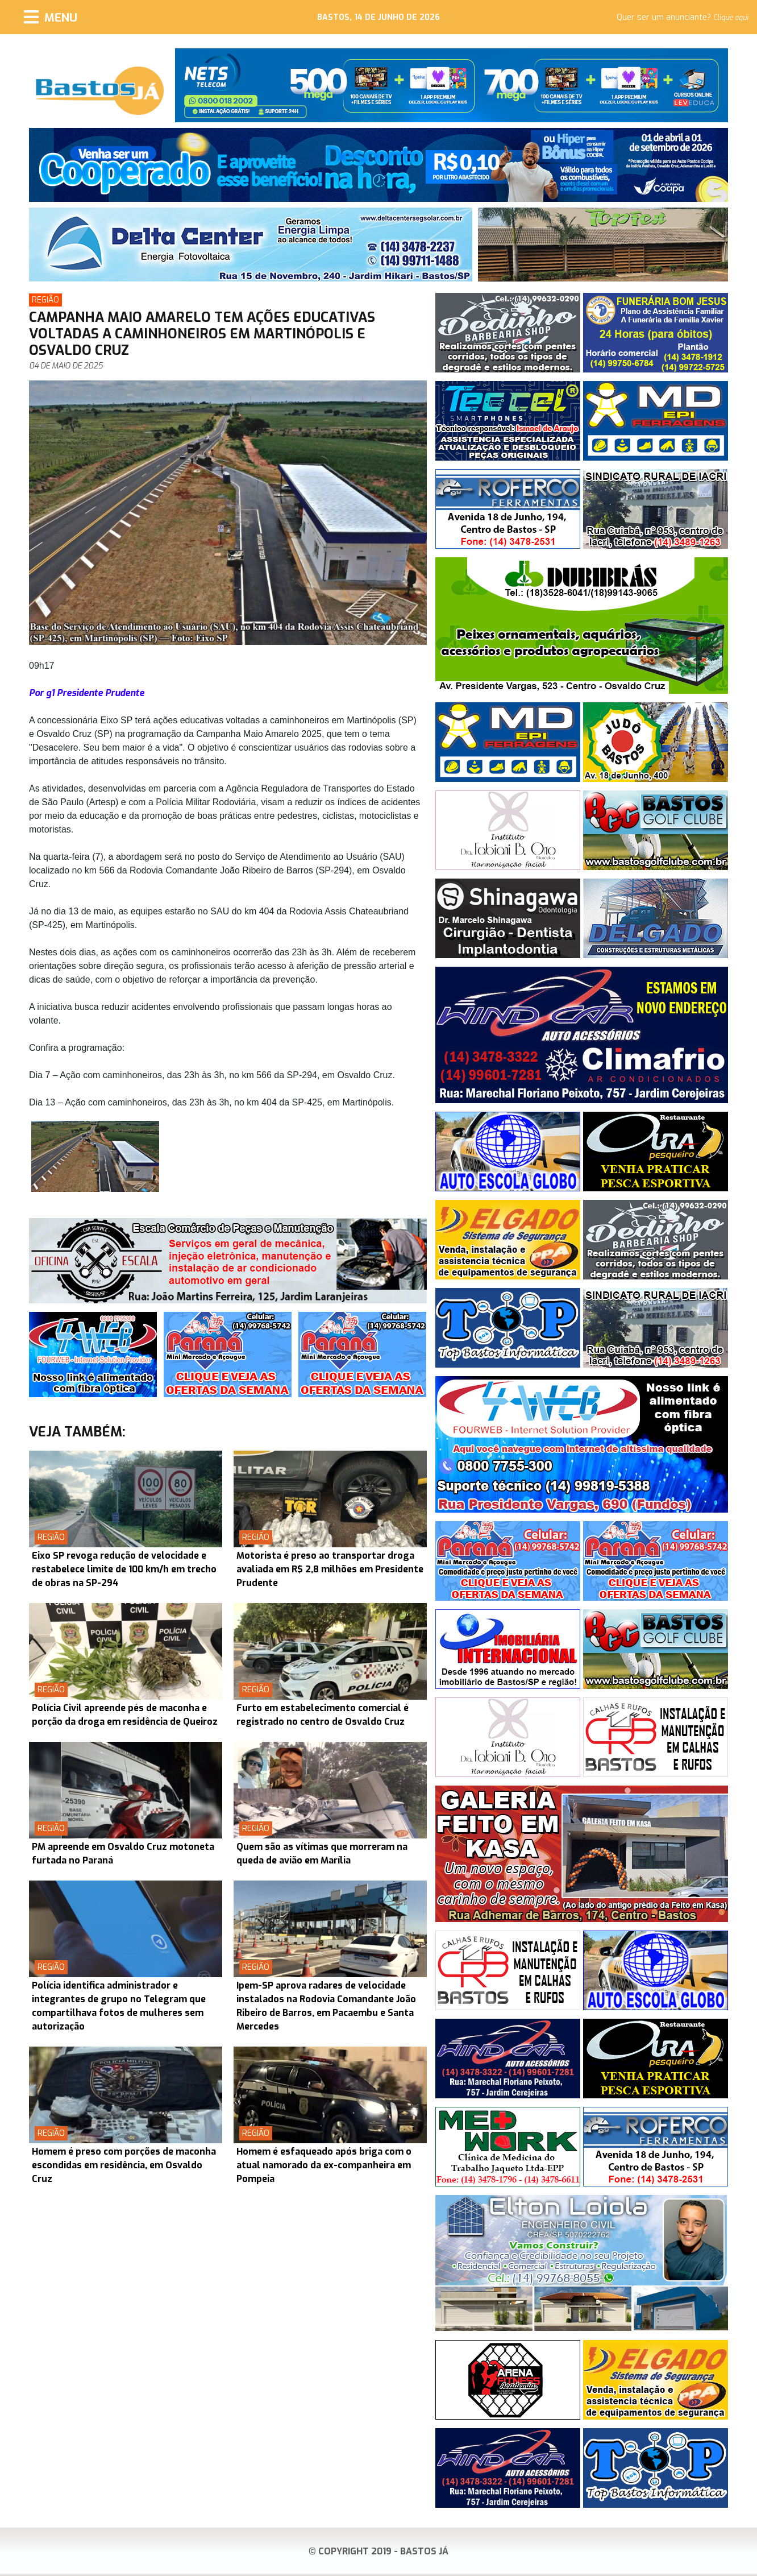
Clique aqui (730, 17)
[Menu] (50, 17)
